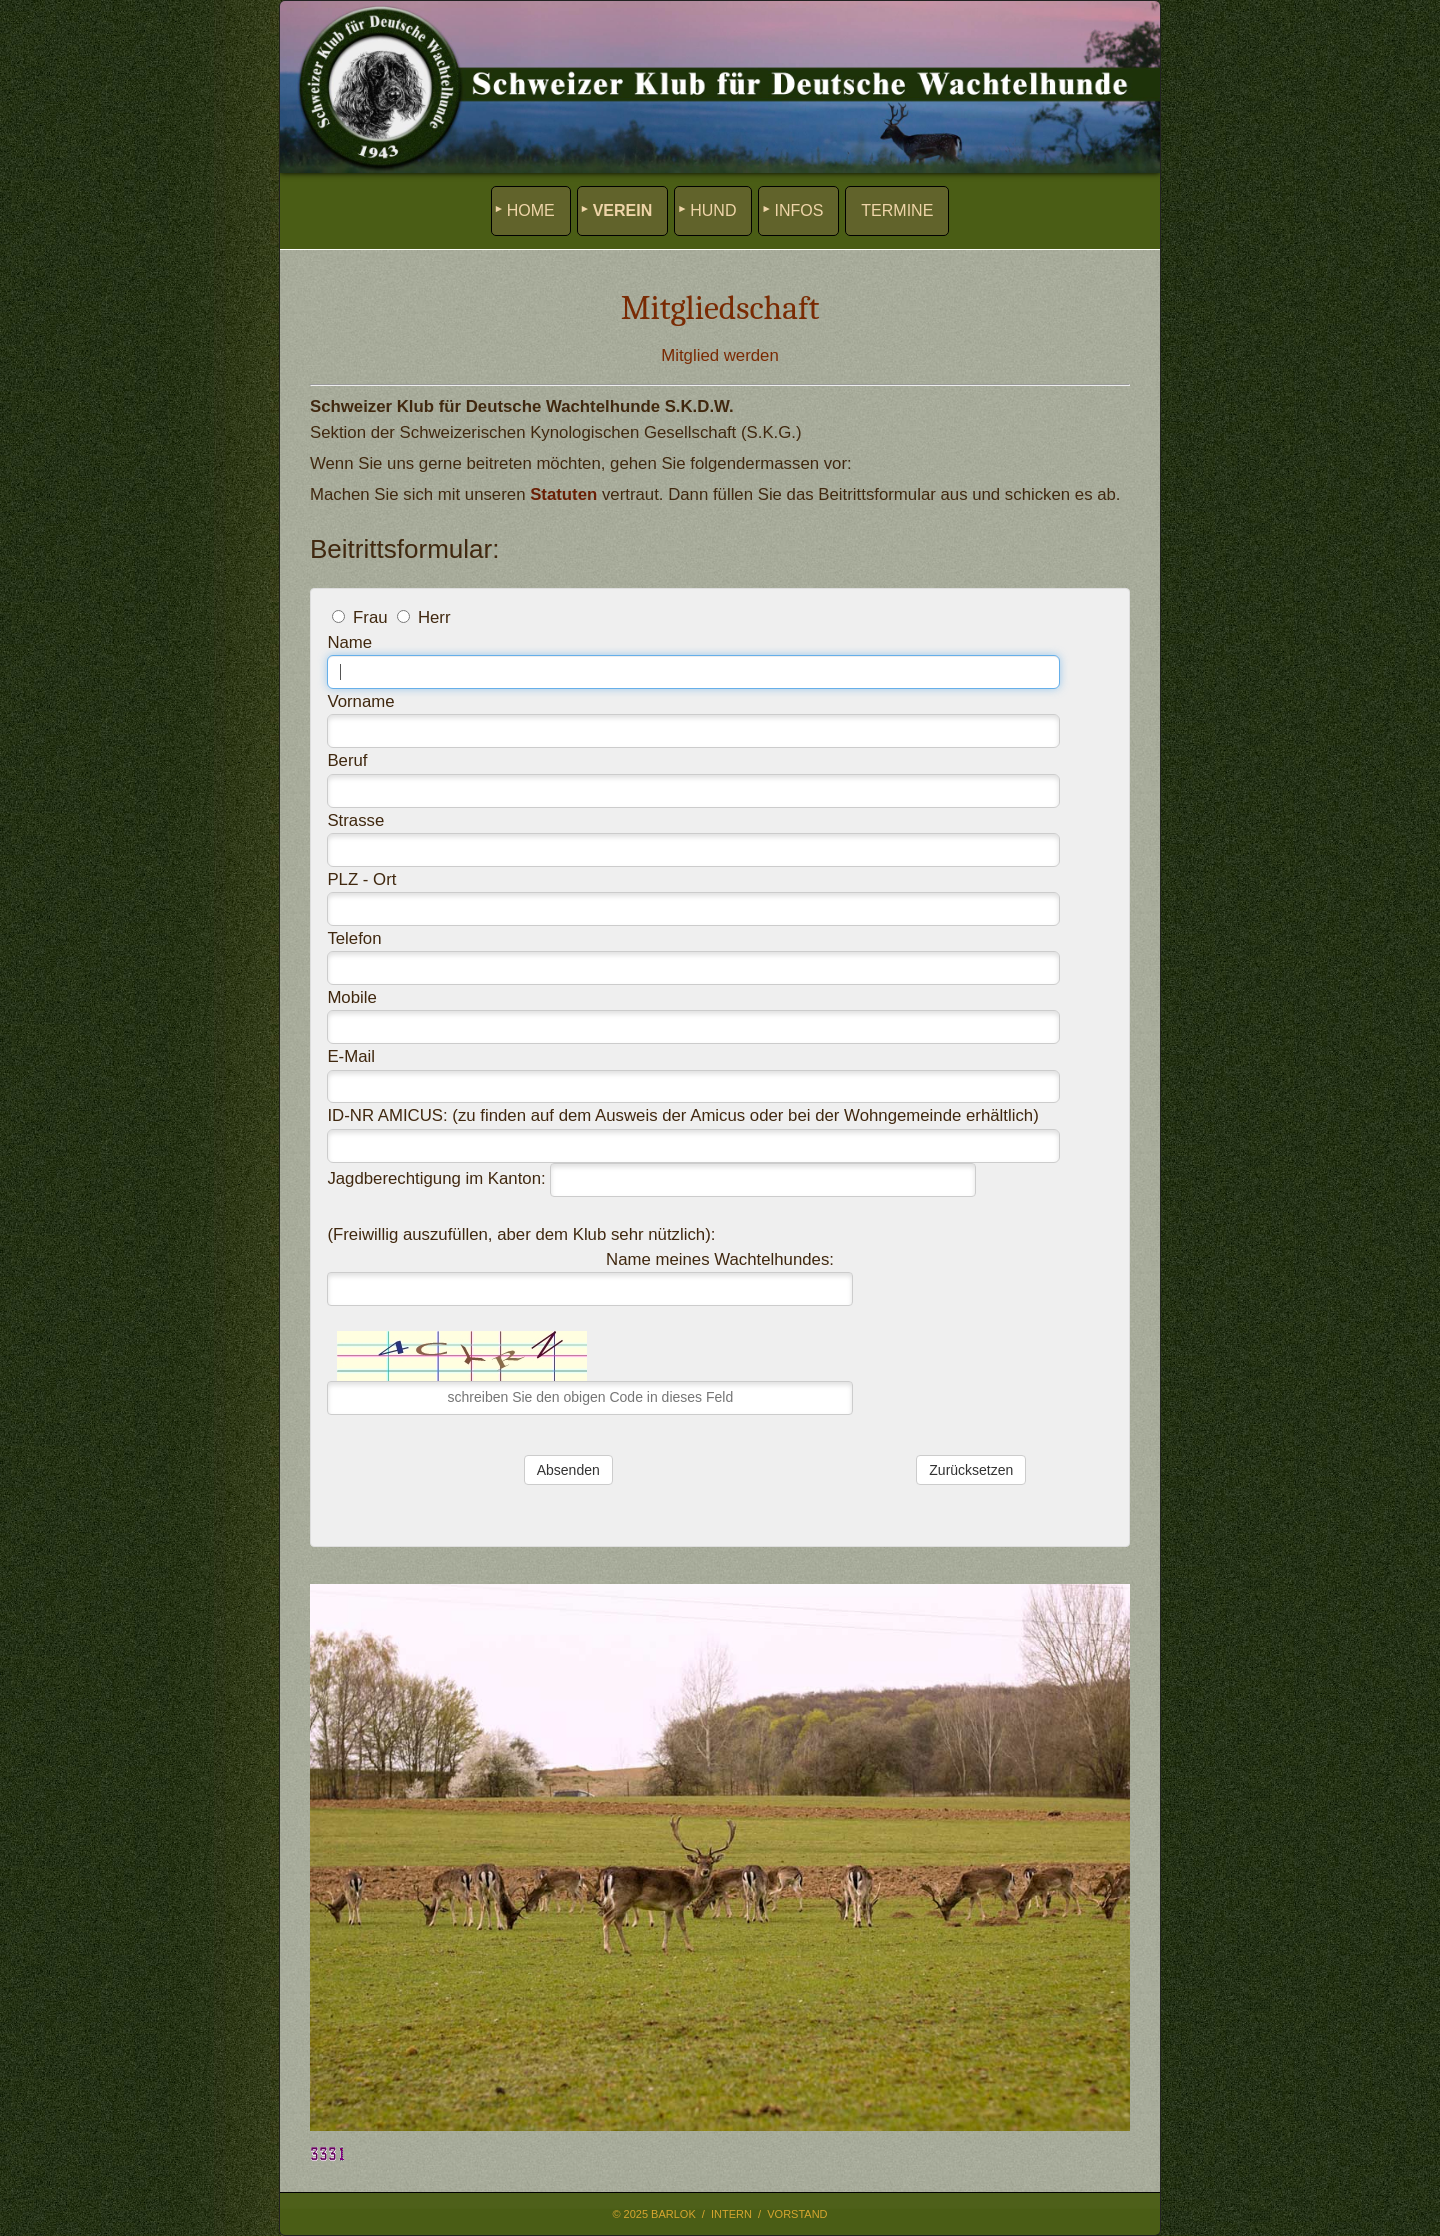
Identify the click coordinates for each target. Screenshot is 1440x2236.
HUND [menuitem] (713, 210)
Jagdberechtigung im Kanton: (436, 1178)
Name (349, 642)
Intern (731, 2214)
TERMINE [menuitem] (897, 210)
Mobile (351, 997)
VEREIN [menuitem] (623, 210)
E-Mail (351, 1056)
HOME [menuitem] (531, 210)
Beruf (347, 760)
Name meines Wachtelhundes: (720, 1259)
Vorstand (797, 2214)
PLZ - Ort (361, 879)
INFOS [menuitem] (798, 210)
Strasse (355, 820)
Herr (434, 617)
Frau (370, 617)
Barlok (673, 2214)
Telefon (354, 938)
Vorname (360, 701)
